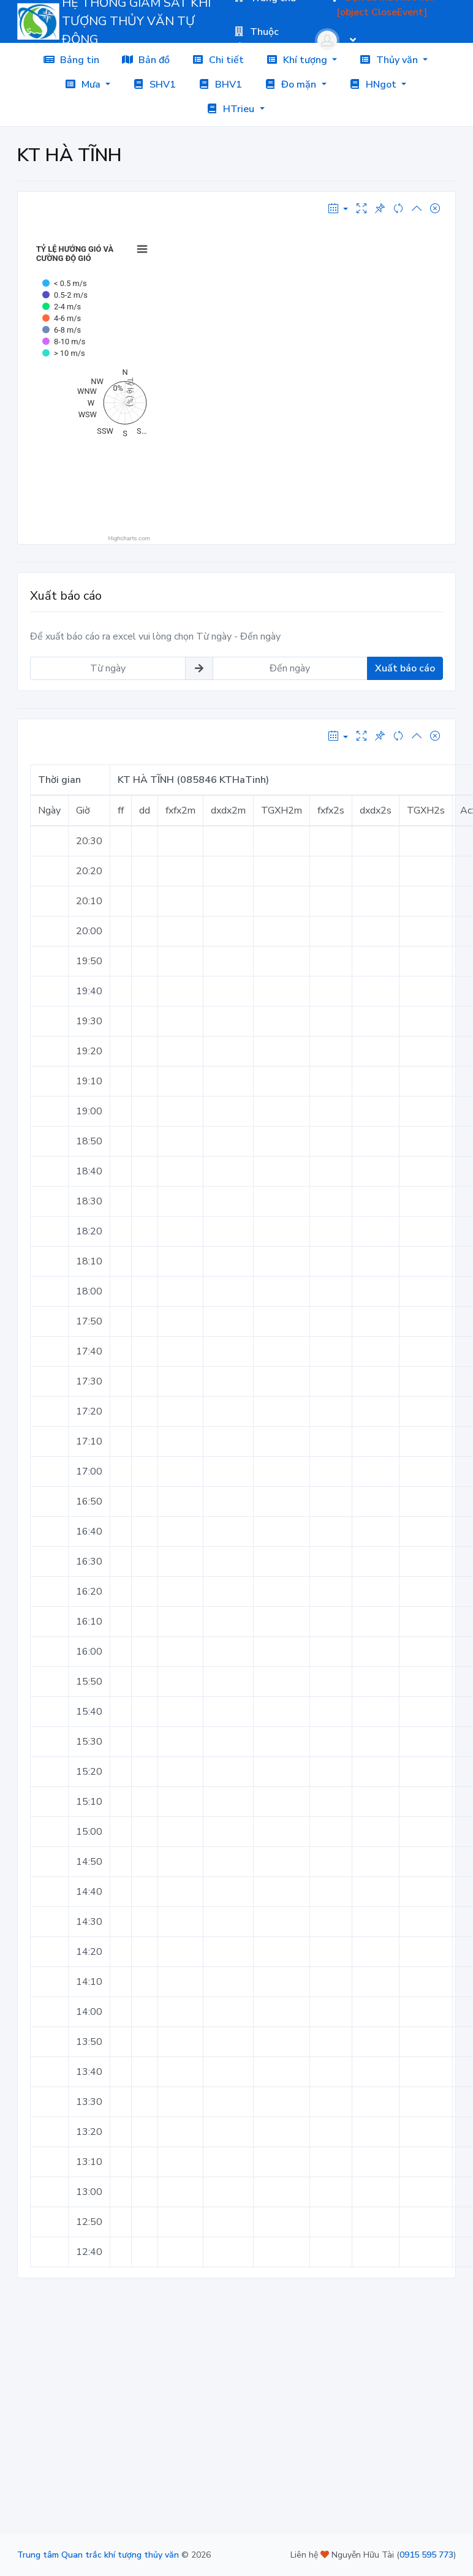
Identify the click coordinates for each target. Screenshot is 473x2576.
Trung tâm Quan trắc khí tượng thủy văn (98, 2555)
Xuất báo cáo (405, 668)
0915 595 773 (426, 2555)
